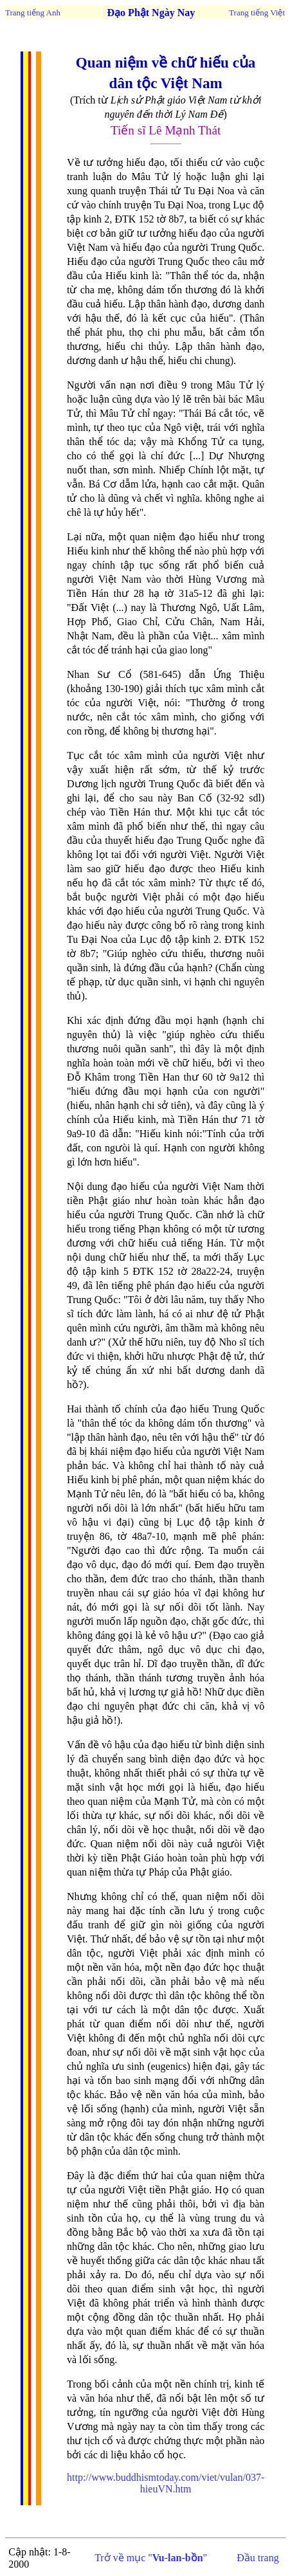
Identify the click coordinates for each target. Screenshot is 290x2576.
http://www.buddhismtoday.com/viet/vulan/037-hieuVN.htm (165, 2483)
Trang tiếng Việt (257, 12)
